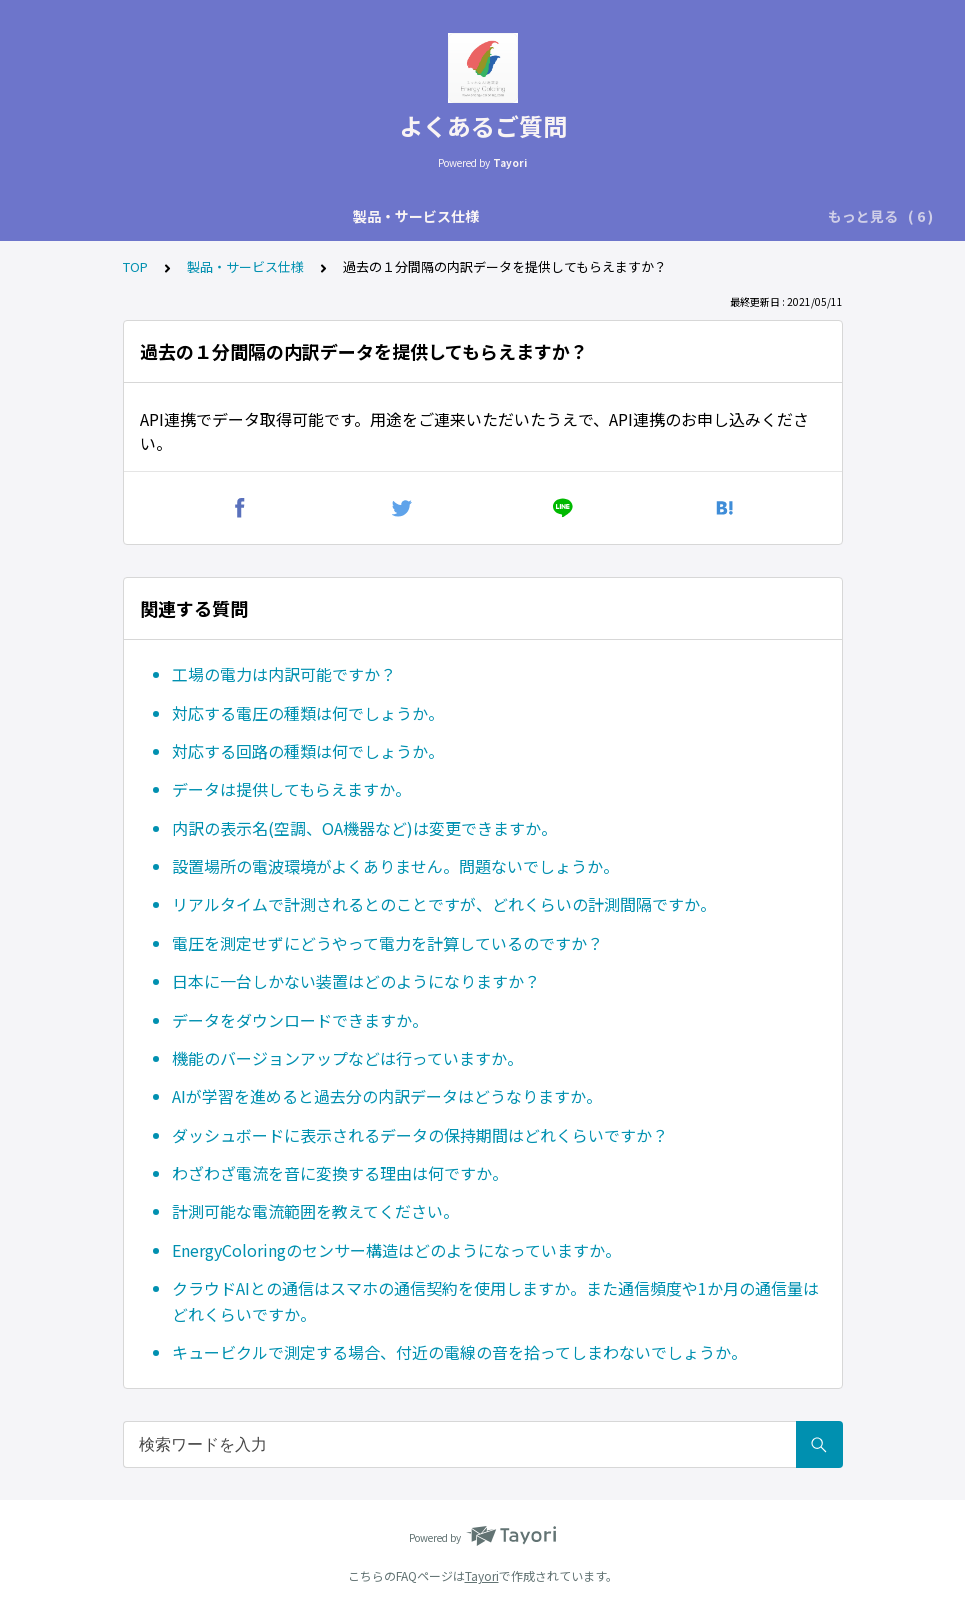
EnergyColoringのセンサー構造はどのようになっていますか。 (396, 1250)
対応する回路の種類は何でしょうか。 (308, 751)
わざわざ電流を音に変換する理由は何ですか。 (340, 1173)
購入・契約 (689, 216)
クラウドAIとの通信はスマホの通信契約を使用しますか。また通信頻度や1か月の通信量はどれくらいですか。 (495, 1301)
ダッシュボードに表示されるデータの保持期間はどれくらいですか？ (420, 1135)
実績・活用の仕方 (570, 216)
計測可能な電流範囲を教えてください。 (315, 1211)
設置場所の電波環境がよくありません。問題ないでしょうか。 (395, 866)
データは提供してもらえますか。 (291, 789)
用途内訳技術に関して (332, 216)
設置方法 (458, 216)
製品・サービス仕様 (171, 216)
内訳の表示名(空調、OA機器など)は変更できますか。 (364, 828)
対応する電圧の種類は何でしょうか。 (308, 713)
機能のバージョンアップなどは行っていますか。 (347, 1058)
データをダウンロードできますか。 (300, 1020)
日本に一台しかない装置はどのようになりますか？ (356, 981)
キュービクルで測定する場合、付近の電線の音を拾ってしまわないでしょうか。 (459, 1352)
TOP (135, 266)
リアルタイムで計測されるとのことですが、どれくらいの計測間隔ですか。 (444, 904)
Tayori (482, 1575)
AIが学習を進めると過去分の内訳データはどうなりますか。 (387, 1096)
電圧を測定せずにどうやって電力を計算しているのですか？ (387, 943)
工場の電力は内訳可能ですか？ (284, 674)
